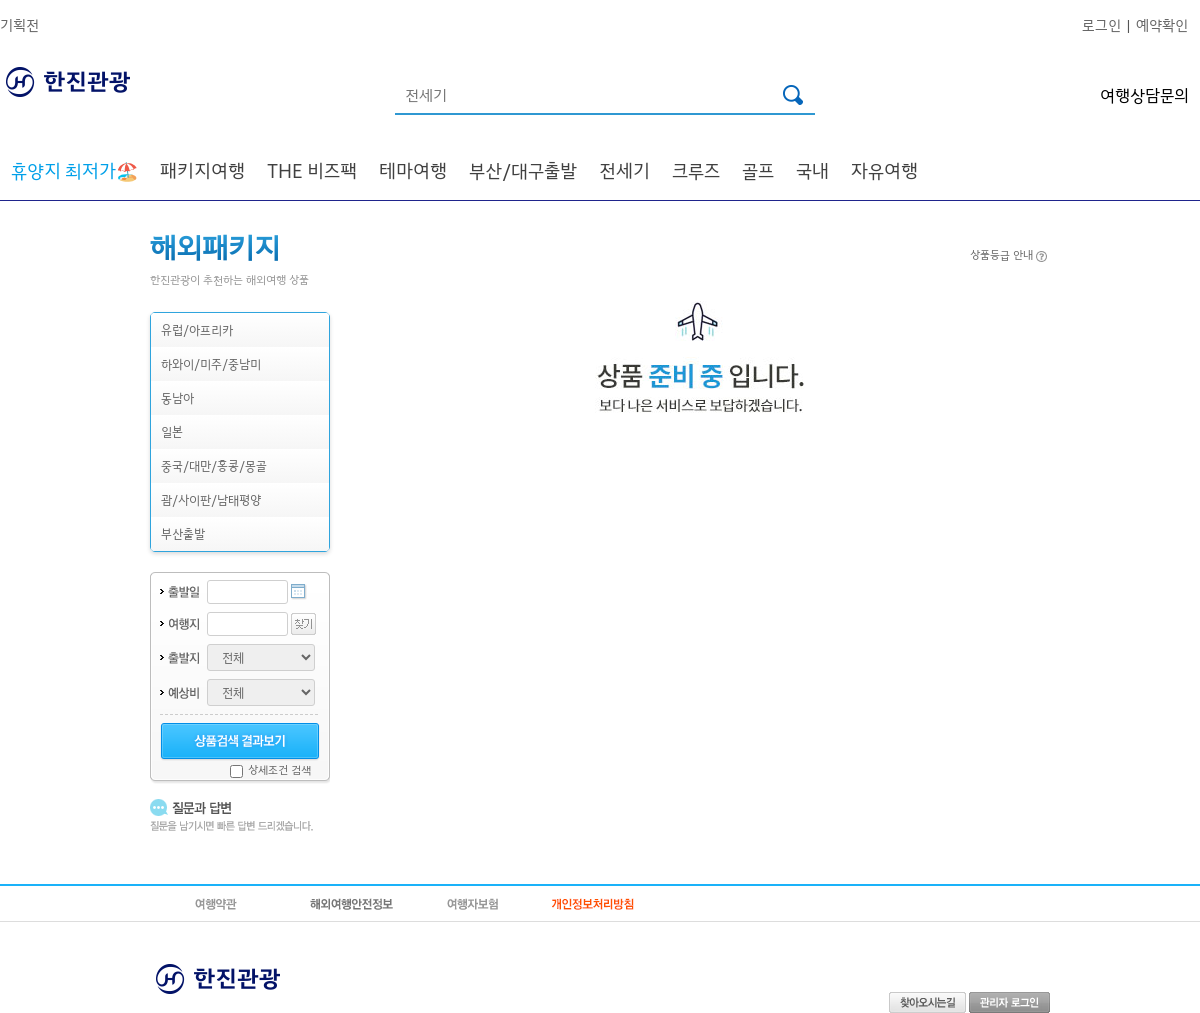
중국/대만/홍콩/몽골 (214, 465)
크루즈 (696, 170)
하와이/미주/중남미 (211, 363)
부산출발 (183, 533)
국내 (812, 170)
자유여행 (884, 170)
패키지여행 (202, 170)
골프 (758, 170)
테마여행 (413, 170)
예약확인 (1162, 24)
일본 (172, 431)
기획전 (19, 24)
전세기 (624, 170)
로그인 (1101, 24)
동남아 (177, 397)
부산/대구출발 (523, 170)
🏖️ (74, 170)
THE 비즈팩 (312, 170)
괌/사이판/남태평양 (211, 499)
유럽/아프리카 (197, 329)
